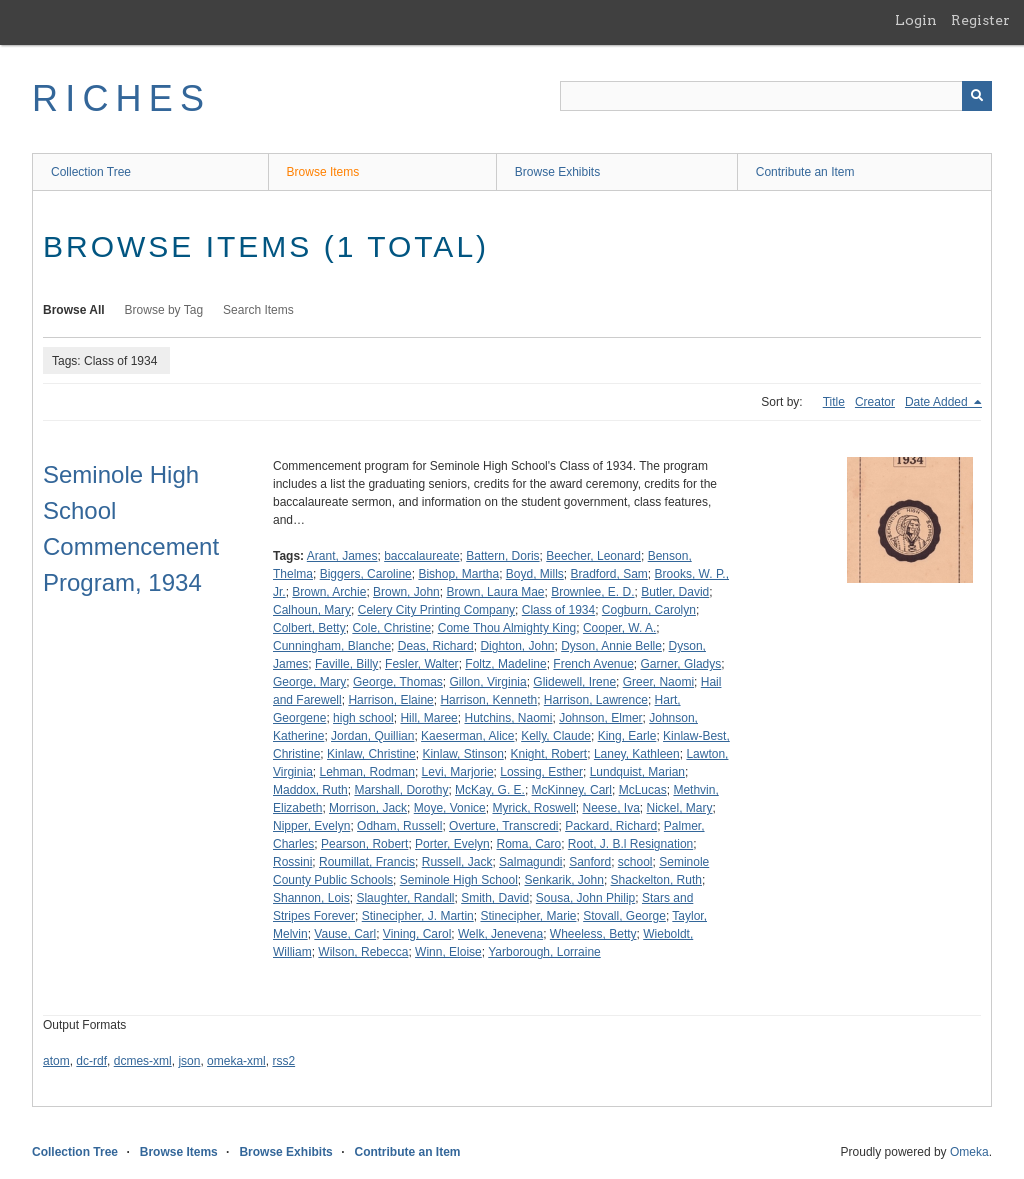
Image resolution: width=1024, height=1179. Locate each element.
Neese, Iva (610, 808)
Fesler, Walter (422, 664)
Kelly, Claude (556, 736)
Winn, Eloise (448, 952)
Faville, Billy (346, 664)
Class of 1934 (558, 610)
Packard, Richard (611, 826)
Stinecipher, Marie (528, 916)
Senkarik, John (564, 880)
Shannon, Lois (311, 898)
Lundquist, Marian (637, 772)
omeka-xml (236, 1061)
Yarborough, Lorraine (544, 952)
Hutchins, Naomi (508, 718)
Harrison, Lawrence (596, 700)
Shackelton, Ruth (656, 880)
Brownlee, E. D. (592, 592)
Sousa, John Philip (585, 898)
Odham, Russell (399, 826)
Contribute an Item (805, 172)
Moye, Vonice (450, 808)
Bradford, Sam (608, 574)
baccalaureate (421, 556)
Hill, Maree (428, 718)
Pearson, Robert (364, 844)
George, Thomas (398, 682)
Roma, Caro (528, 844)
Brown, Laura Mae (495, 592)
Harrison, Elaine (390, 700)
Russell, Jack (457, 862)
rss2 (283, 1061)
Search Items (258, 310)
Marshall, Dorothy (401, 790)
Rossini (292, 862)
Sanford (590, 862)
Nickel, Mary (680, 808)
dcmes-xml (143, 1061)
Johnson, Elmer (600, 718)
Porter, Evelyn (452, 844)
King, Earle (627, 736)
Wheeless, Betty (593, 934)
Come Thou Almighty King (507, 628)
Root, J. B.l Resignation (630, 844)
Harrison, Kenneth (488, 700)
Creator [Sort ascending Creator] (875, 402)
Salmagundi (530, 862)
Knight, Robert (548, 754)
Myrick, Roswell (533, 808)
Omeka (969, 1152)
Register (980, 20)
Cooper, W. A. (619, 628)
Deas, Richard (436, 646)
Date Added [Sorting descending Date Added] (938, 402)
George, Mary (309, 682)
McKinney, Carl (572, 790)
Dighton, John (517, 646)
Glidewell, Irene (574, 682)
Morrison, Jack (368, 808)
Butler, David (675, 592)
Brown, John (406, 592)
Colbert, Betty (309, 628)
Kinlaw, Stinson (462, 754)
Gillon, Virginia (488, 682)
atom (56, 1061)
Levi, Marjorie (458, 772)
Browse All (74, 310)
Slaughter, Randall (405, 898)
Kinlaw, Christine (371, 754)
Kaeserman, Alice (467, 736)
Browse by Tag (164, 310)
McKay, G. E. (490, 790)
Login (916, 20)
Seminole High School (459, 880)
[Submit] (977, 96)
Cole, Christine (391, 628)
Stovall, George (624, 916)
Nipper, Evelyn (311, 826)
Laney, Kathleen (637, 754)
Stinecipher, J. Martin (418, 916)
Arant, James (342, 556)
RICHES (121, 98)
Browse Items (323, 172)
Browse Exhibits (557, 172)
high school (363, 718)
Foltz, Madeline (505, 664)
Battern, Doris (502, 556)
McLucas (643, 790)
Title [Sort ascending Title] (834, 402)
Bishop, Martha (458, 574)
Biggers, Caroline (366, 574)
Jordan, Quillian (372, 736)
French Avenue (593, 664)
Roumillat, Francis (367, 862)
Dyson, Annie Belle (611, 646)
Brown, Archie (329, 592)
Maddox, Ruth (310, 790)
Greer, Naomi (658, 682)
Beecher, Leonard (593, 556)
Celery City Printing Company (436, 610)
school (635, 862)
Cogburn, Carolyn (649, 610)
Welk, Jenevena (500, 934)
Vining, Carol (417, 934)
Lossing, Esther (541, 772)
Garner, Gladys (681, 664)
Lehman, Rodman (366, 772)
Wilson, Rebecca (363, 952)
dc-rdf (91, 1061)
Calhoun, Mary (312, 610)
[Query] (776, 96)
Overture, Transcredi (503, 826)
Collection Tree (91, 172)
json (189, 1061)
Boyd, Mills (535, 574)
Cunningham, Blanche (332, 646)
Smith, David (495, 898)
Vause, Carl (345, 934)
